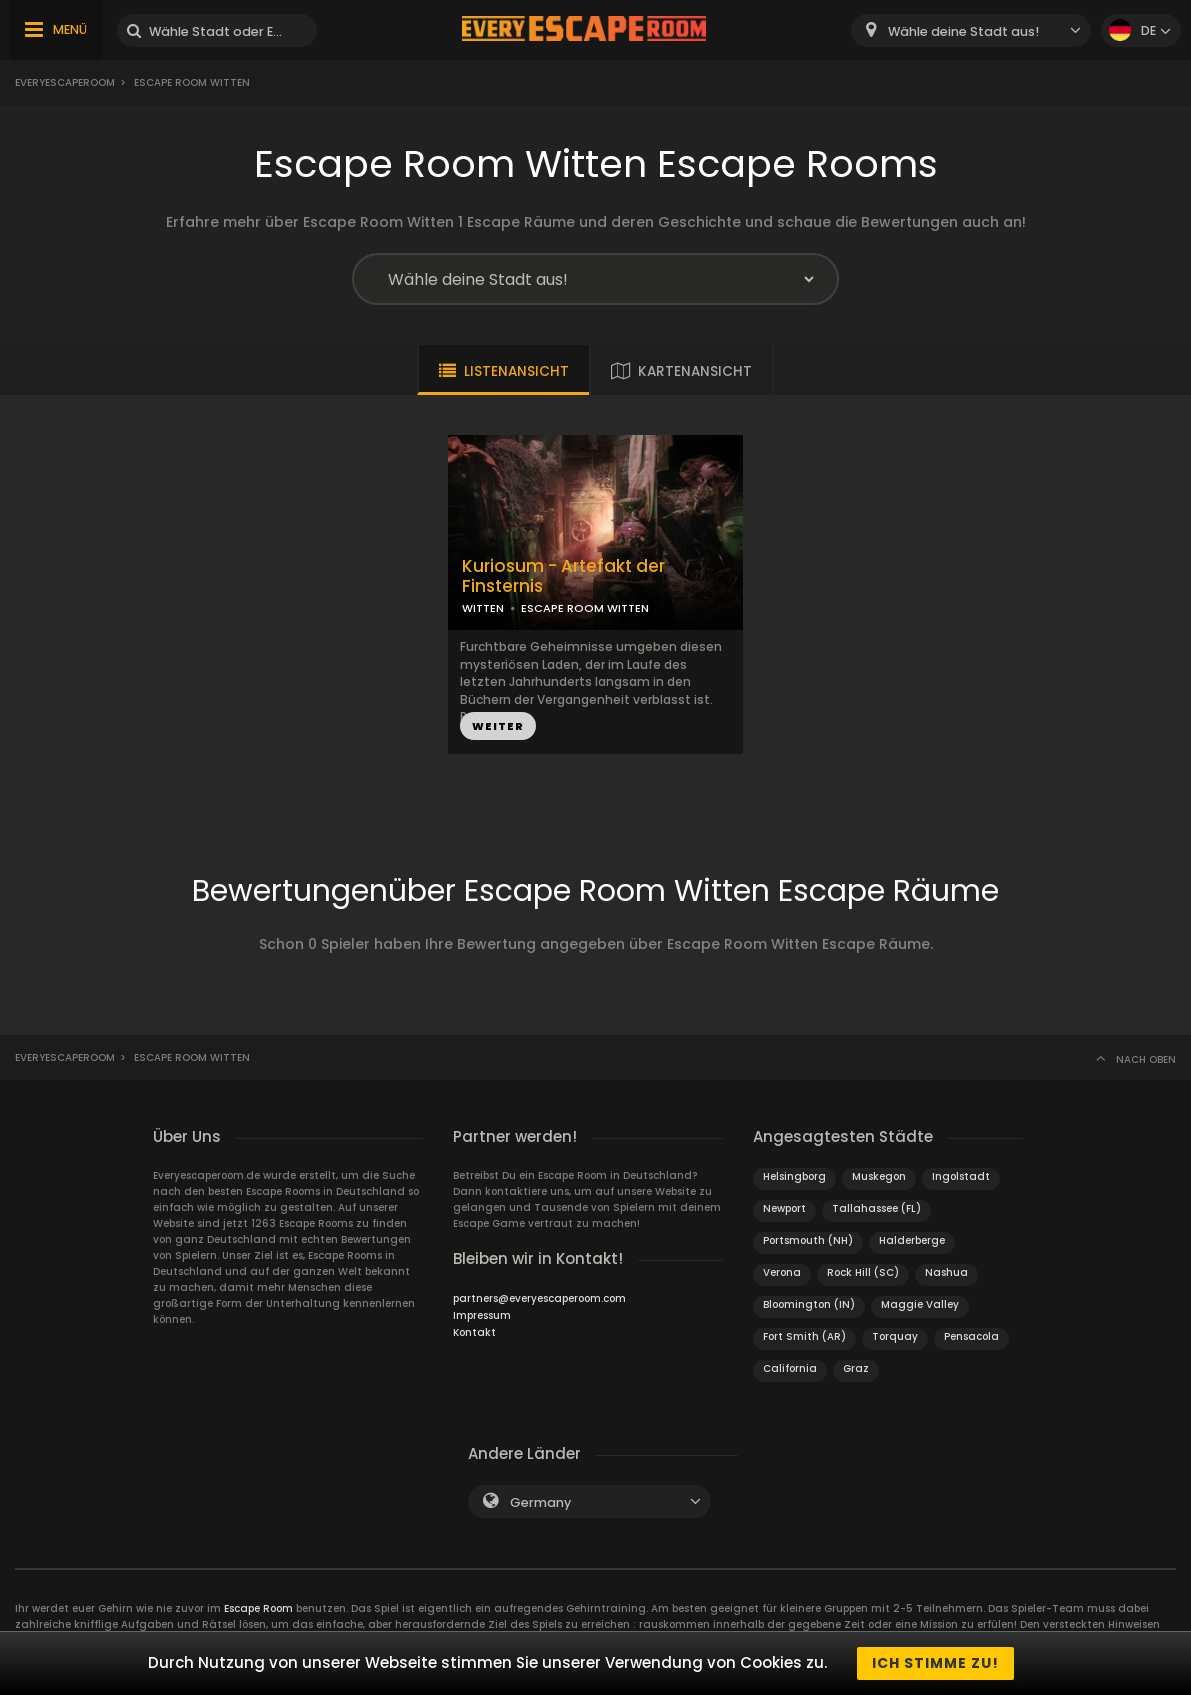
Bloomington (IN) (809, 1304)
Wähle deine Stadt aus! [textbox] (963, 31)
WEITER (498, 726)
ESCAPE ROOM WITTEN (585, 608)
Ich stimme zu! (935, 1663)
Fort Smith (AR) (804, 1336)
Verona (782, 1272)
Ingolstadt (961, 1176)
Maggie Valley (920, 1304)
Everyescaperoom (65, 82)
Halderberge (912, 1240)
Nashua (946, 1272)
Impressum (482, 1315)
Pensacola (971, 1336)
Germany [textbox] (540, 1502)
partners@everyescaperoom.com (539, 1298)
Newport (784, 1208)
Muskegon (879, 1176)
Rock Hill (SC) (863, 1272)
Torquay (895, 1336)
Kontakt (474, 1332)
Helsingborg (794, 1176)
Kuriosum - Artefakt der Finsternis (563, 577)
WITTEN (483, 608)
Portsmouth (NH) (808, 1240)
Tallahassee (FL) (876, 1208)
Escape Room (258, 1608)
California (790, 1368)
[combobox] (971, 30)
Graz (856, 1368)
